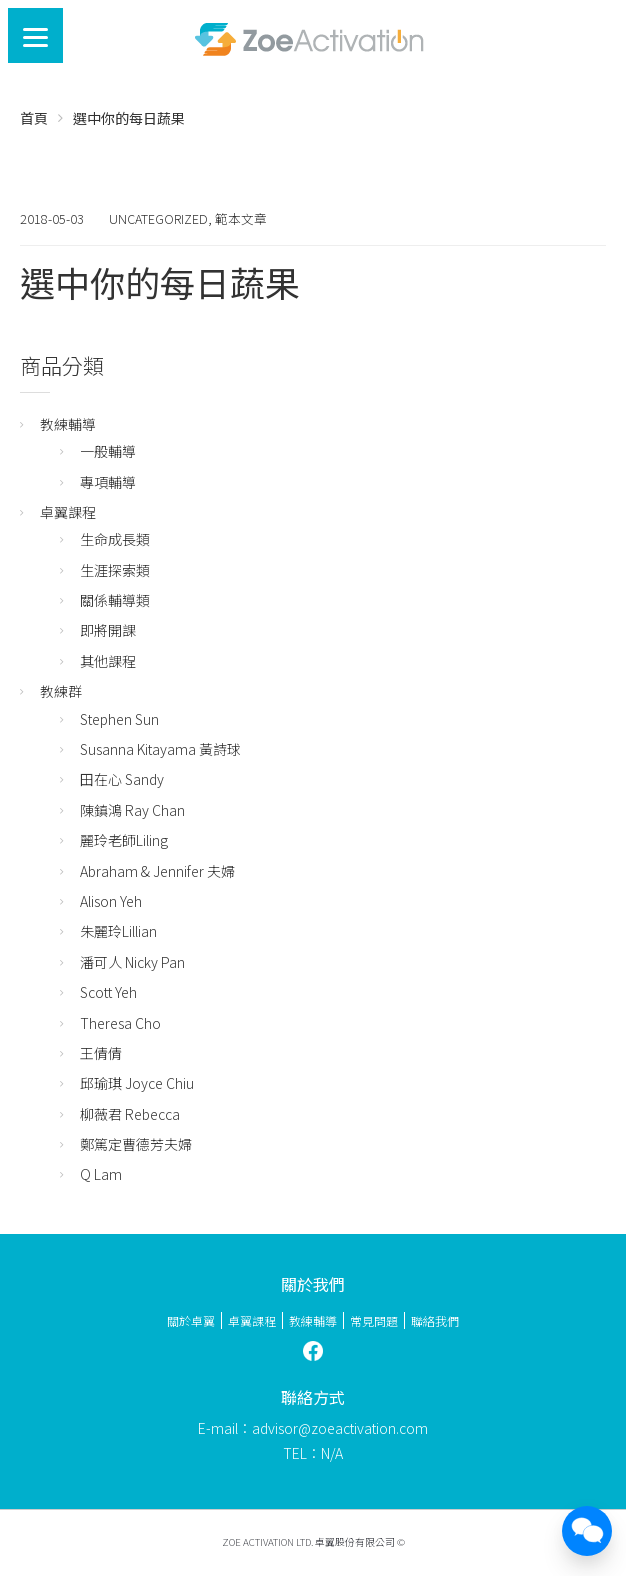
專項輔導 (108, 482)
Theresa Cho (120, 1023)
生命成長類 (115, 539)
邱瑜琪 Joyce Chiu (137, 1083)
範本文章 (241, 218)
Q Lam (101, 1174)
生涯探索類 (115, 570)
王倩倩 (101, 1053)
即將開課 (108, 630)
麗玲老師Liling (124, 840)
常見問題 (374, 1320)
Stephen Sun (119, 719)
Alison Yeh (111, 901)
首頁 (34, 118)
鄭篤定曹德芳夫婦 (136, 1144)
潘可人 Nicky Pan (132, 962)
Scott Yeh (108, 992)
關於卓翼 (191, 1320)
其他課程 (108, 661)
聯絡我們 (435, 1320)
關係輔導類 (115, 600)
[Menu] (35, 35)
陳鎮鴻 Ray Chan (132, 810)
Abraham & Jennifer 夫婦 (157, 871)
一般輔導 (108, 451)
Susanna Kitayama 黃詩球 (160, 749)
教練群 (61, 691)
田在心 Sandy (122, 779)
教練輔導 (68, 424)
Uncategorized (158, 218)
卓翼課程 (68, 512)
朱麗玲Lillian (118, 931)
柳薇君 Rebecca (130, 1114)
